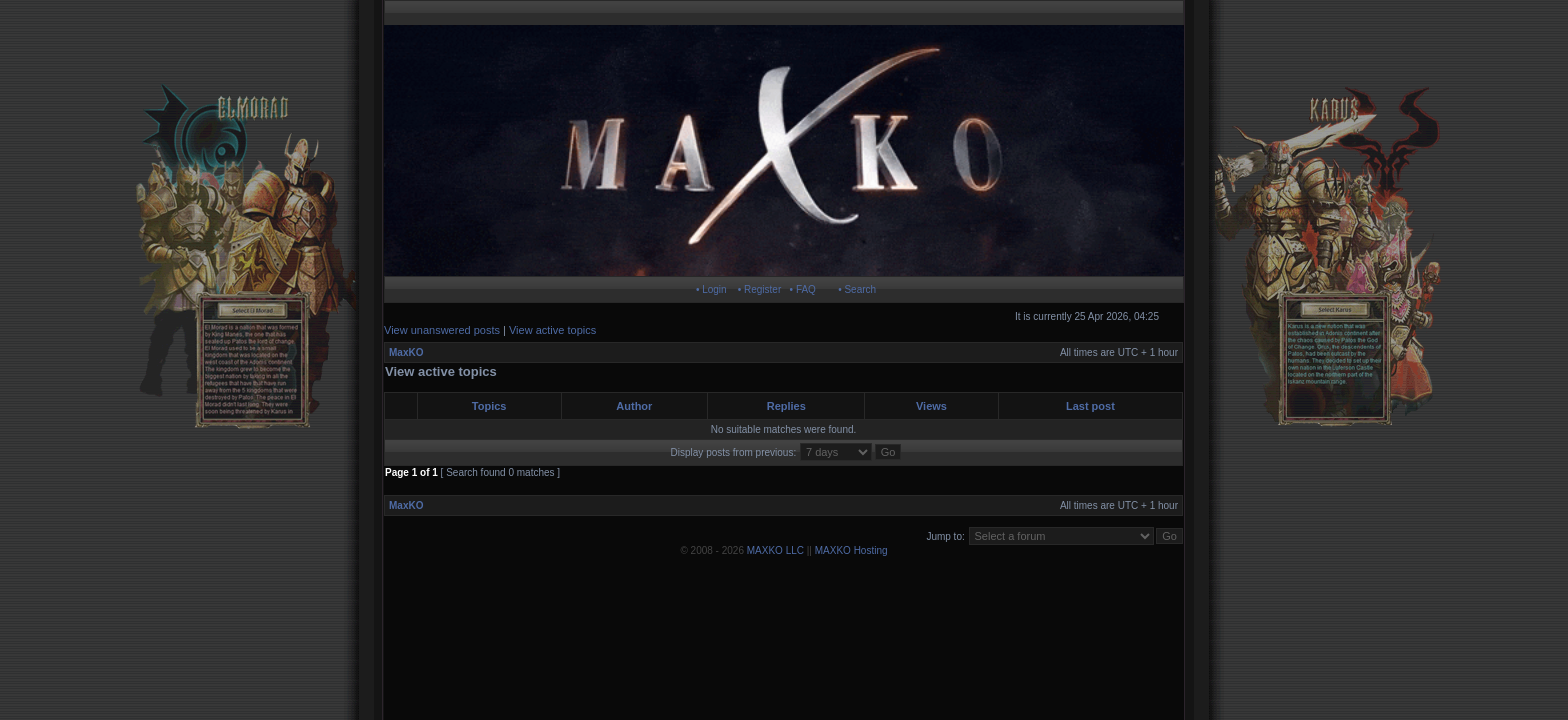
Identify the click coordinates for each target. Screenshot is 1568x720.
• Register (760, 289)
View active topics (552, 330)
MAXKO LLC (775, 550)
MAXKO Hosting (851, 550)
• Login (711, 289)
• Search (857, 289)
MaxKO (406, 352)
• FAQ (803, 289)
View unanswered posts (442, 330)
